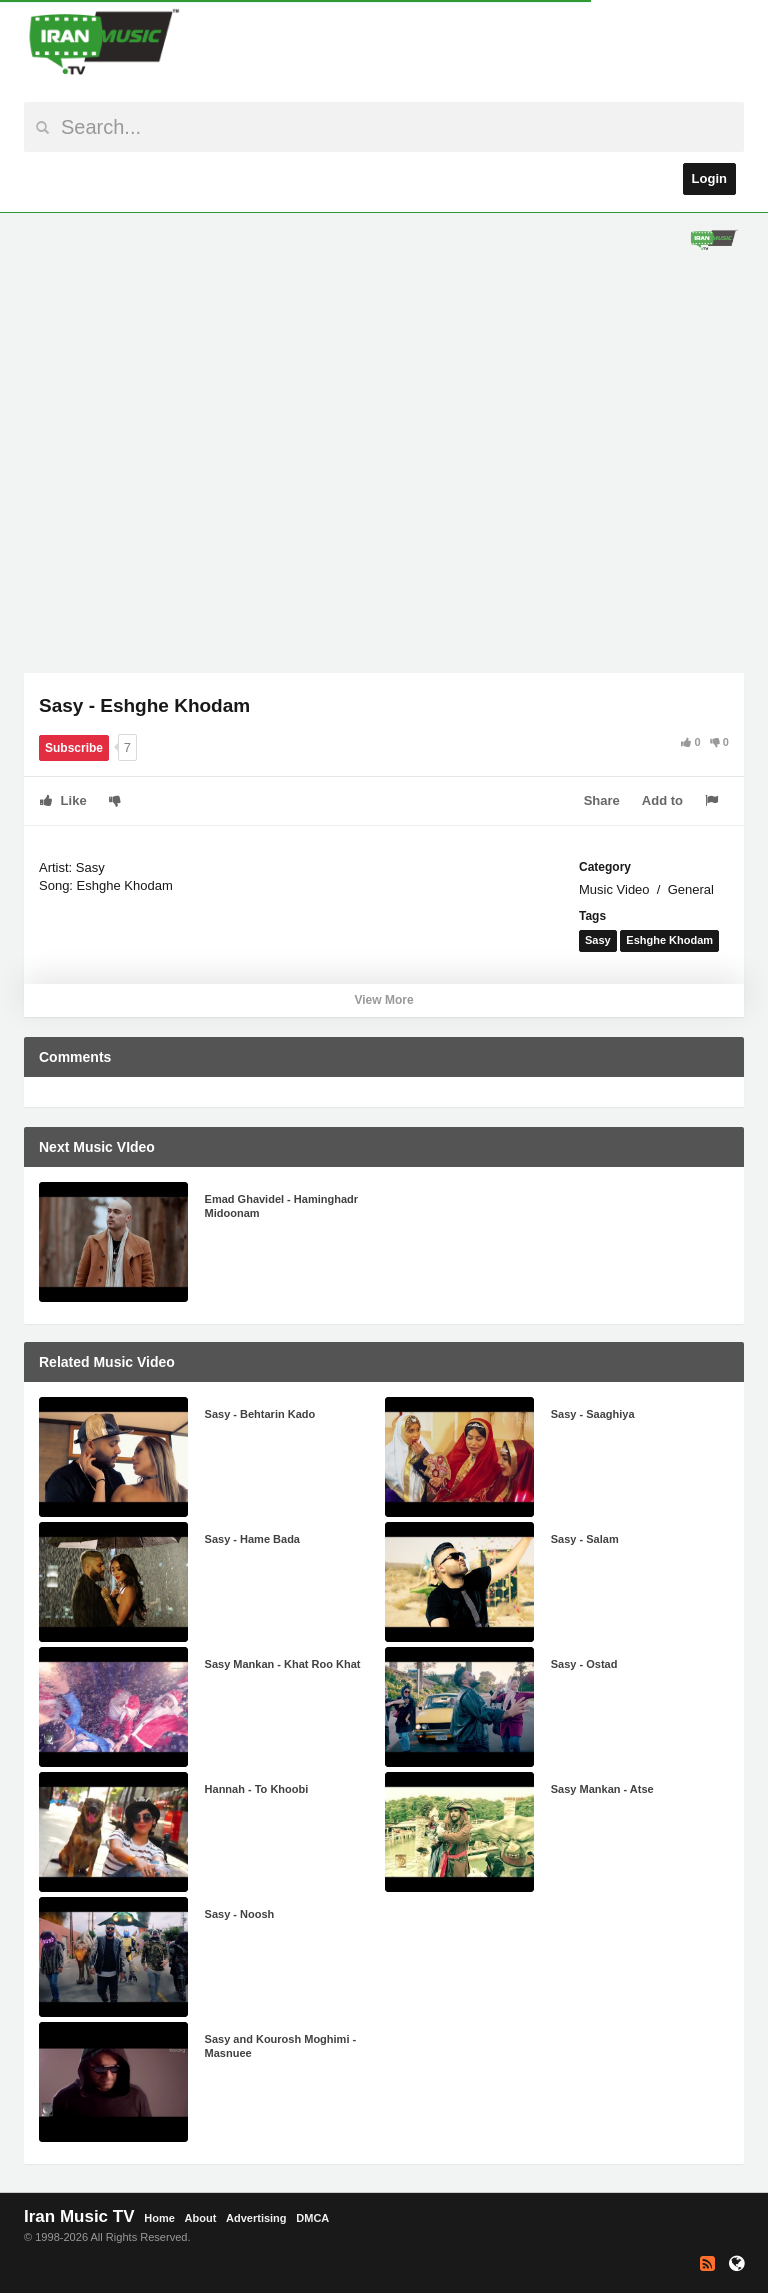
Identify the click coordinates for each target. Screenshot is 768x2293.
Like (63, 800)
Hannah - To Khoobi (257, 1789)
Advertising (256, 2218)
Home (159, 2218)
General (691, 889)
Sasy (598, 940)
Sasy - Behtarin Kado (260, 1414)
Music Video (614, 889)
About (201, 2218)
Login (709, 178)
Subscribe (74, 748)
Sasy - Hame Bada (252, 1539)
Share (602, 800)
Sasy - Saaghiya (593, 1414)
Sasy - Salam (585, 1539)
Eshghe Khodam (669, 940)
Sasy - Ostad (584, 1664)
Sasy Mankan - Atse (602, 1789)
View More (383, 1000)
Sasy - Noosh (240, 1914)
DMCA (312, 2218)
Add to (662, 800)
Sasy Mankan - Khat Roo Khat (283, 1664)
